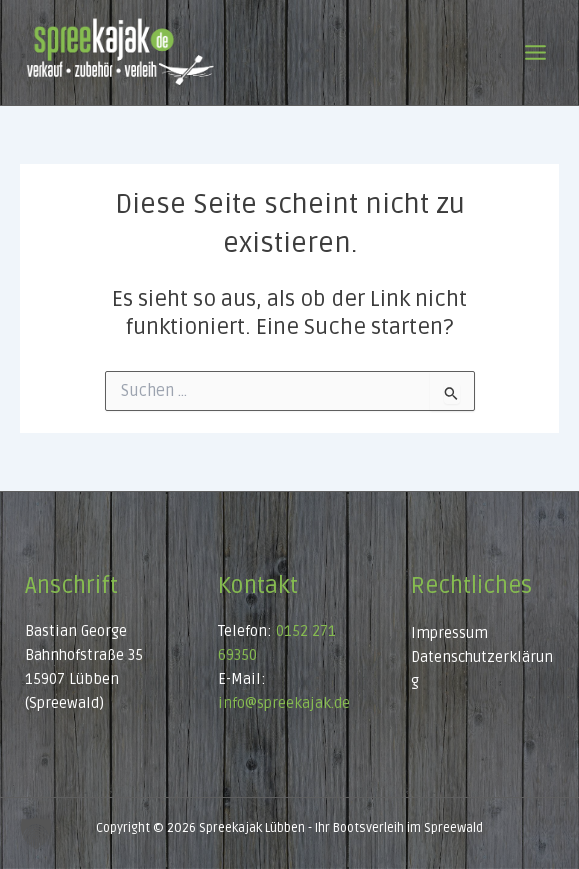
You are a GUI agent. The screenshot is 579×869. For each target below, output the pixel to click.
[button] (36, 833)
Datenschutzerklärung (482, 669)
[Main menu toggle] (535, 52)
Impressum (449, 633)
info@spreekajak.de (284, 703)
